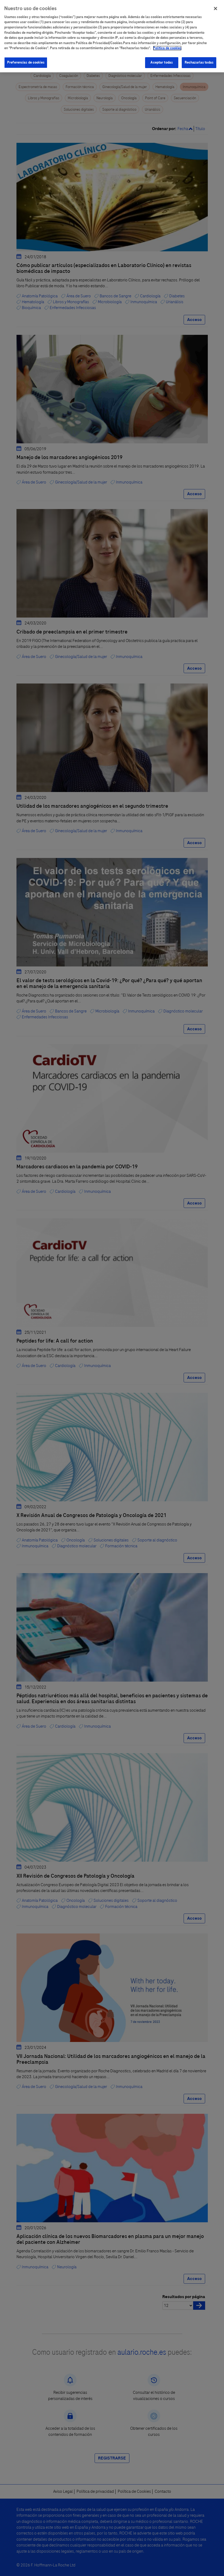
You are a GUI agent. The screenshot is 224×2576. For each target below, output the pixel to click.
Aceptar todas (161, 62)
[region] (112, 36)
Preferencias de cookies (25, 62)
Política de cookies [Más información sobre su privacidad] (167, 48)
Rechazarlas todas (199, 62)
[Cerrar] (215, 8)
